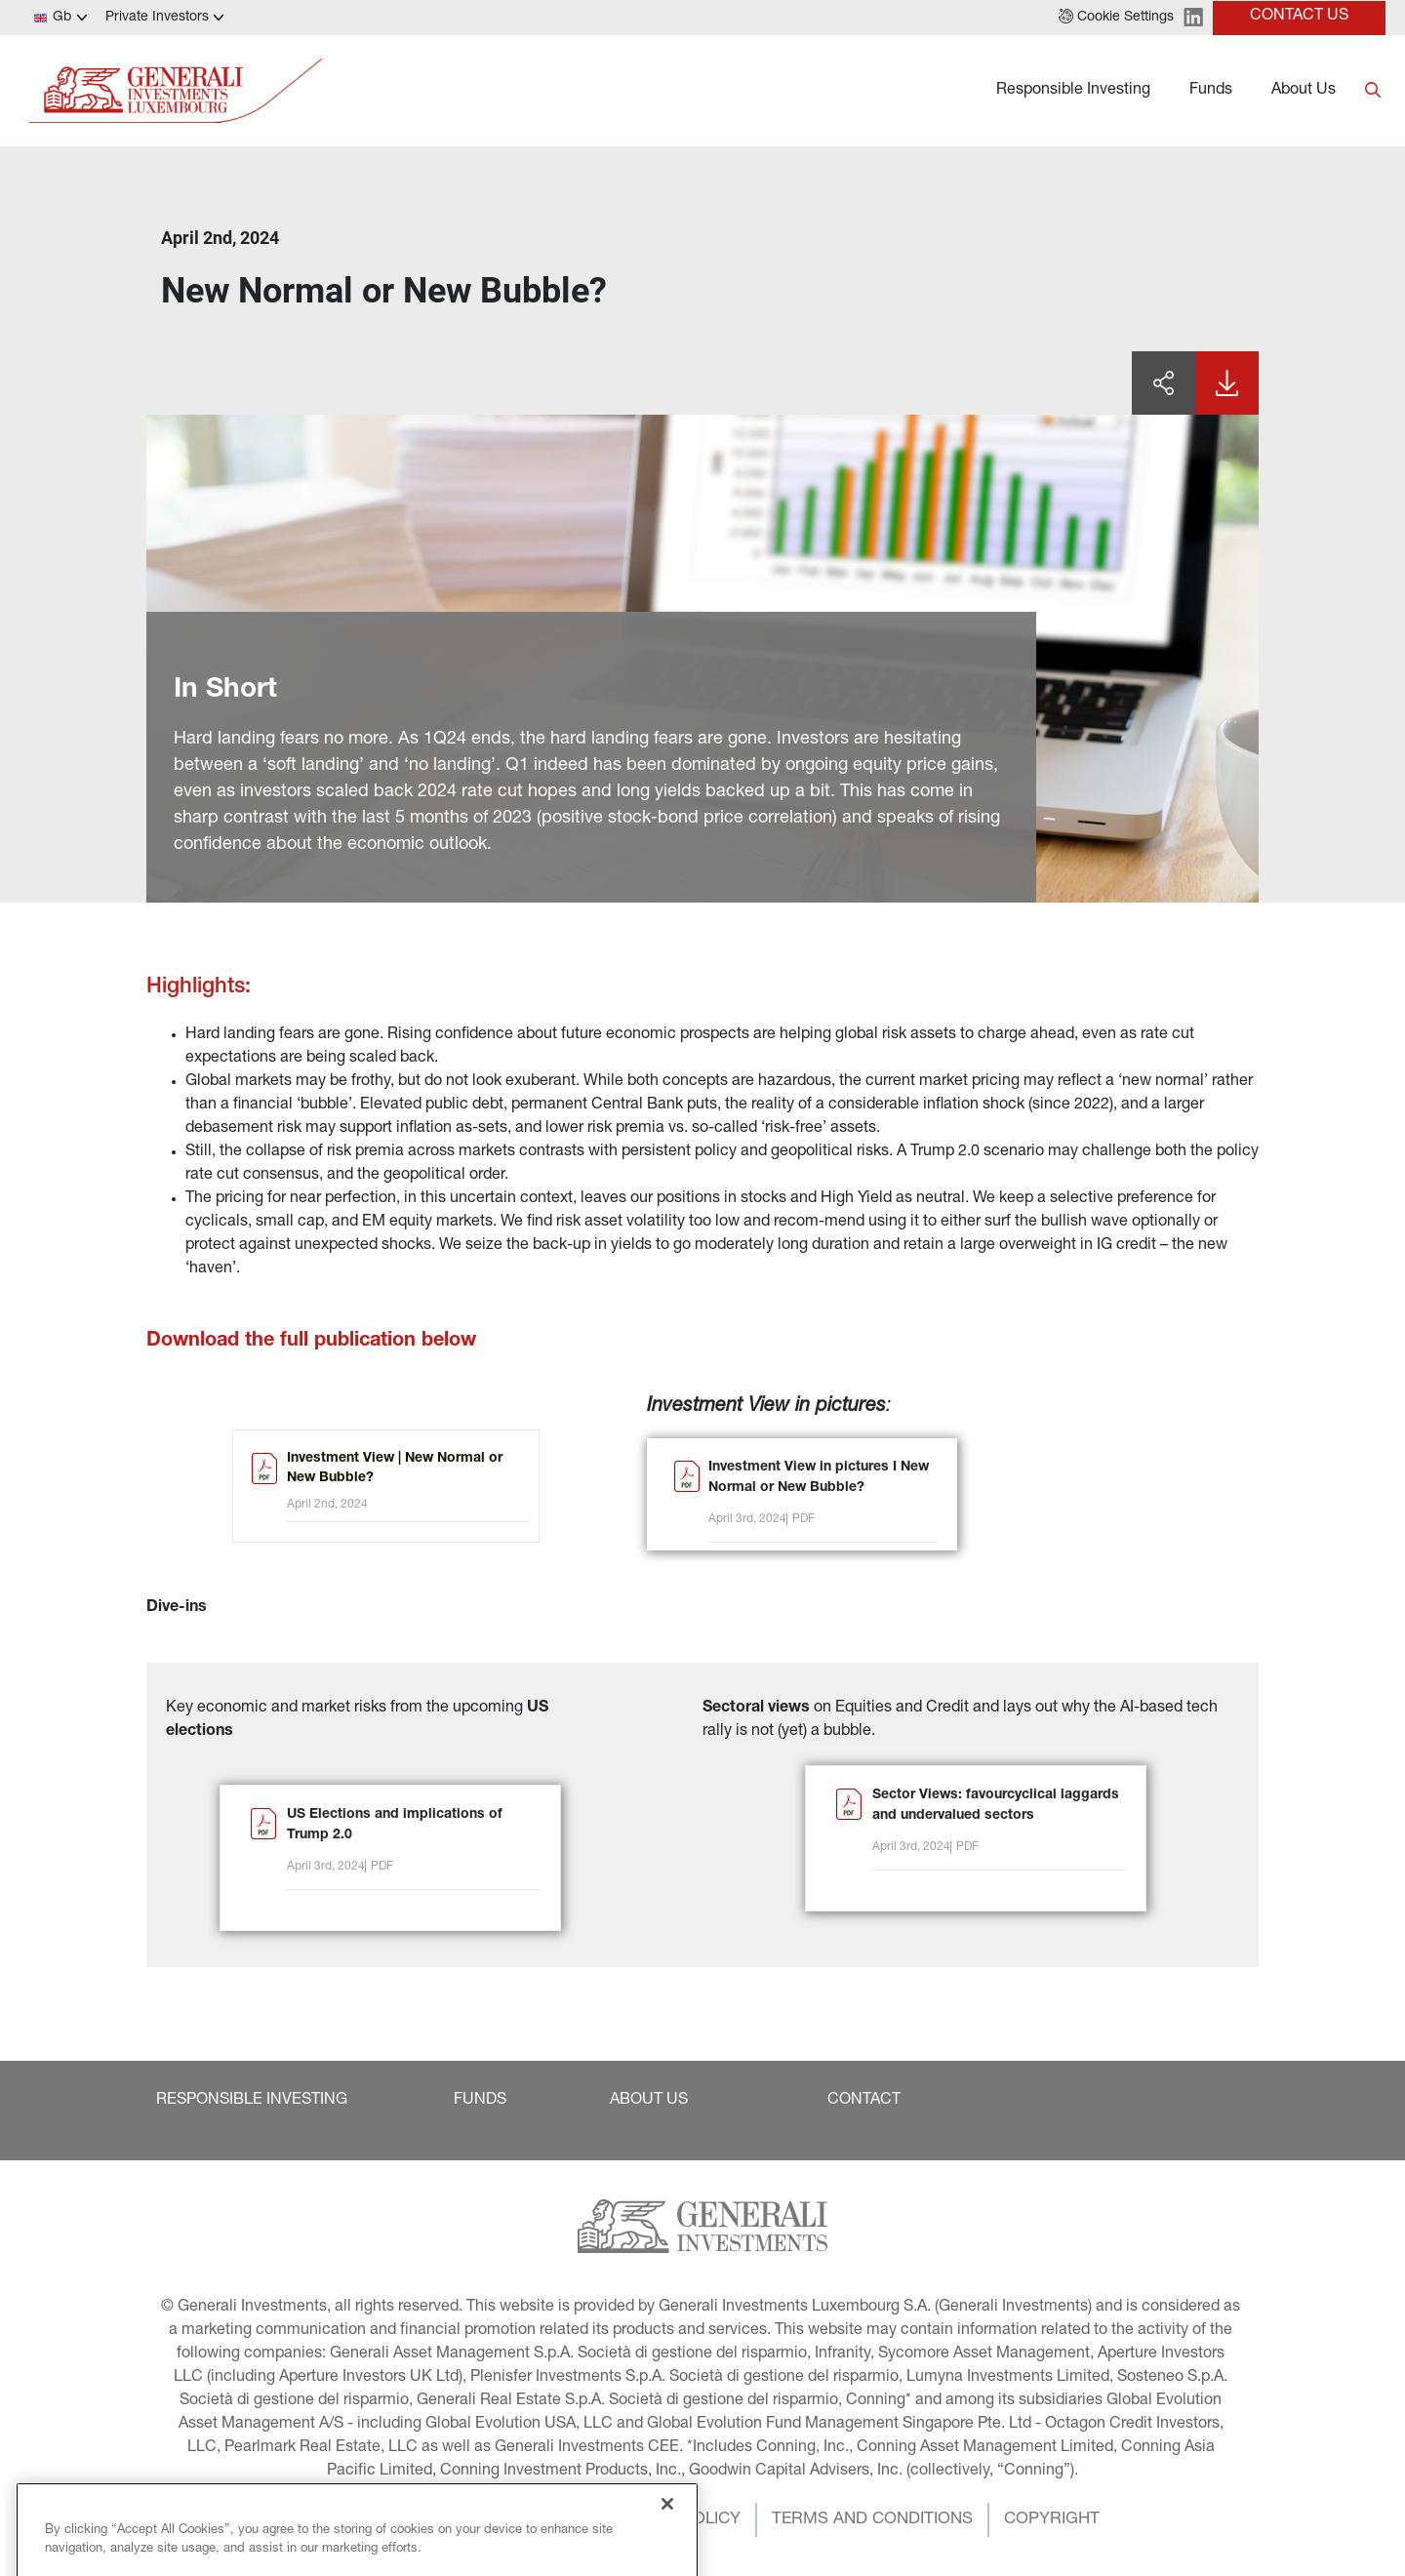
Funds (1210, 91)
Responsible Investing (1073, 91)
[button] (1116, 17)
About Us (1303, 91)
